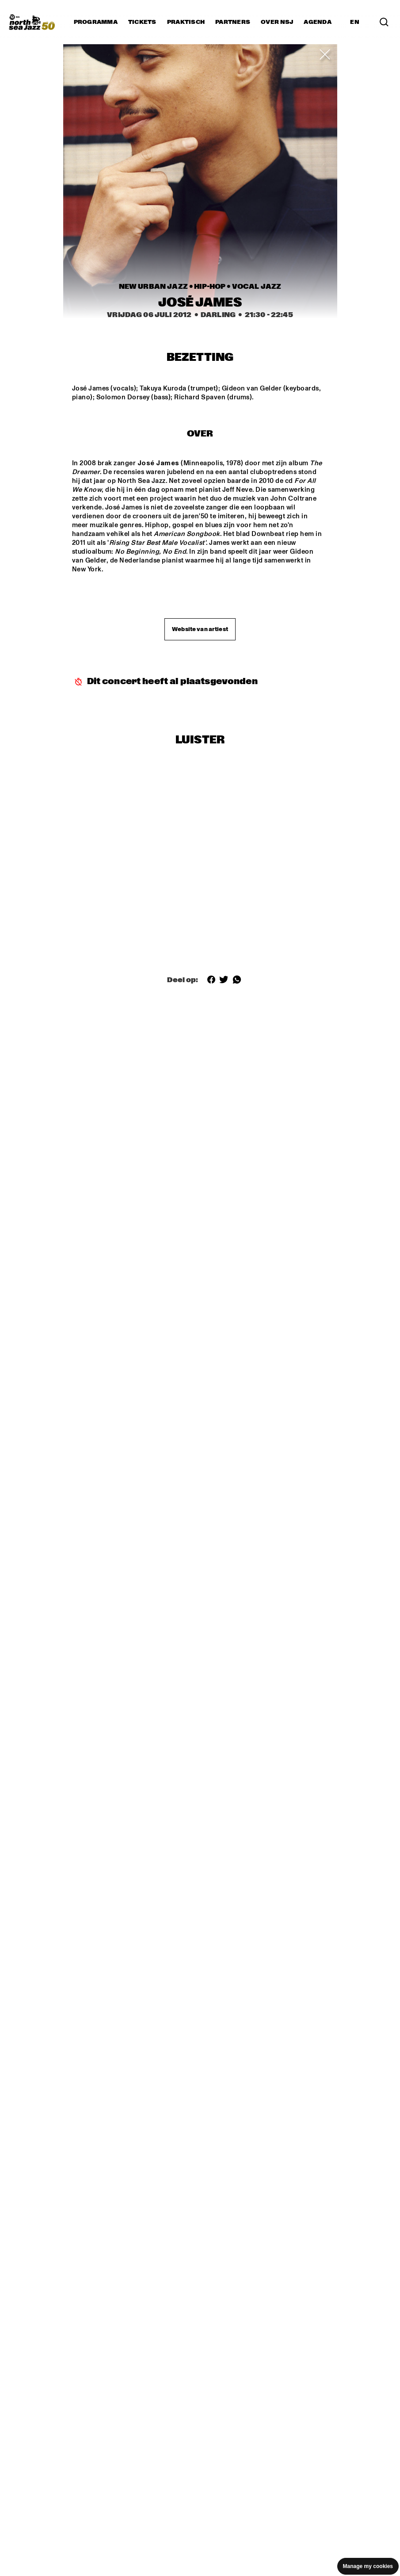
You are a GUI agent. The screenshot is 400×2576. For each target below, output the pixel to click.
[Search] (384, 22)
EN (354, 22)
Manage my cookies (368, 2566)
